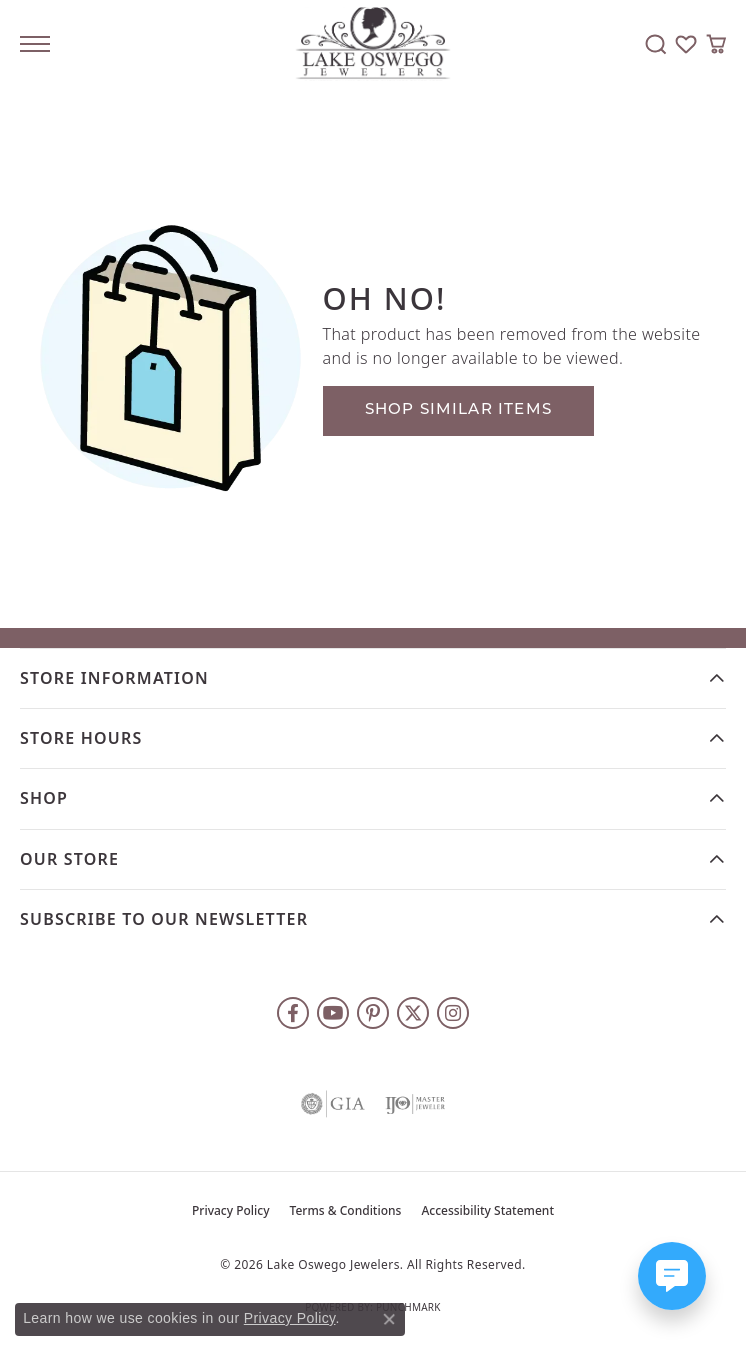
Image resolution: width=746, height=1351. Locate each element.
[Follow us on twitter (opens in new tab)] (413, 1013)
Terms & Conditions (346, 1210)
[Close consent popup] (389, 1319)
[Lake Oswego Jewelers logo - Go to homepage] (373, 44)
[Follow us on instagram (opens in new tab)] (453, 1013)
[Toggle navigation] (35, 44)
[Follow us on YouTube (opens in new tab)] (333, 1013)
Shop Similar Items (459, 410)
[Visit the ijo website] (415, 1104)
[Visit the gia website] (333, 1104)
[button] (656, 44)
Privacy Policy (231, 1210)
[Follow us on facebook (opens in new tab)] (293, 1013)
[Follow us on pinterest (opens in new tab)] (373, 1013)
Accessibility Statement (487, 1210)
